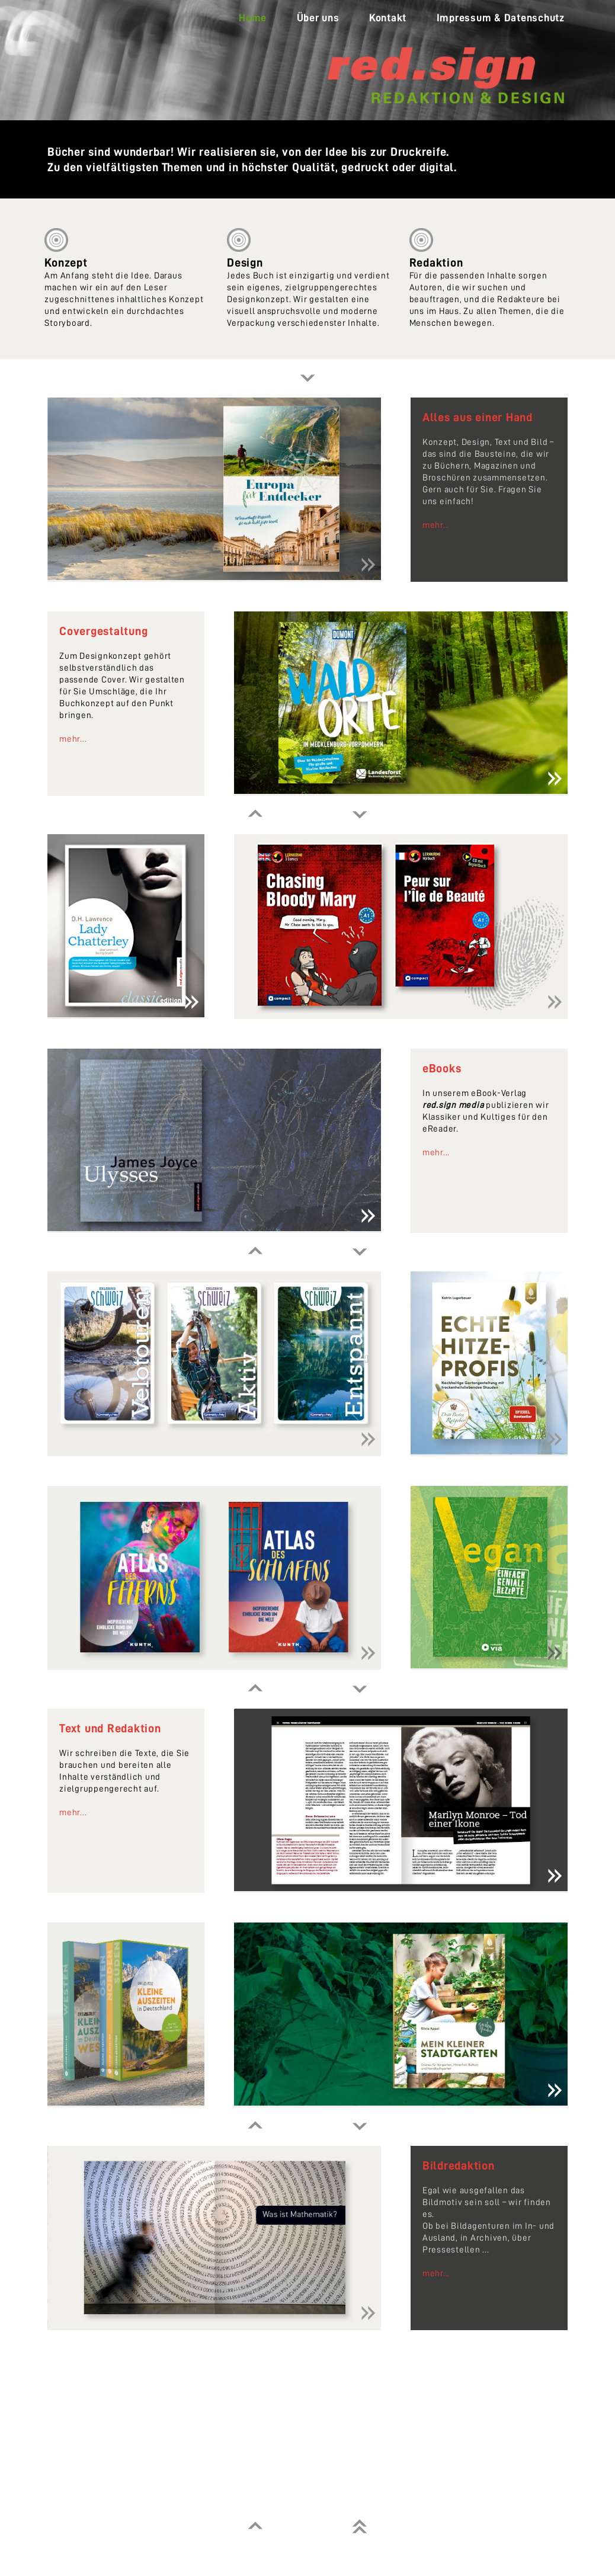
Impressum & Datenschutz (501, 17)
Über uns (318, 17)
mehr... (436, 525)
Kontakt (387, 17)
